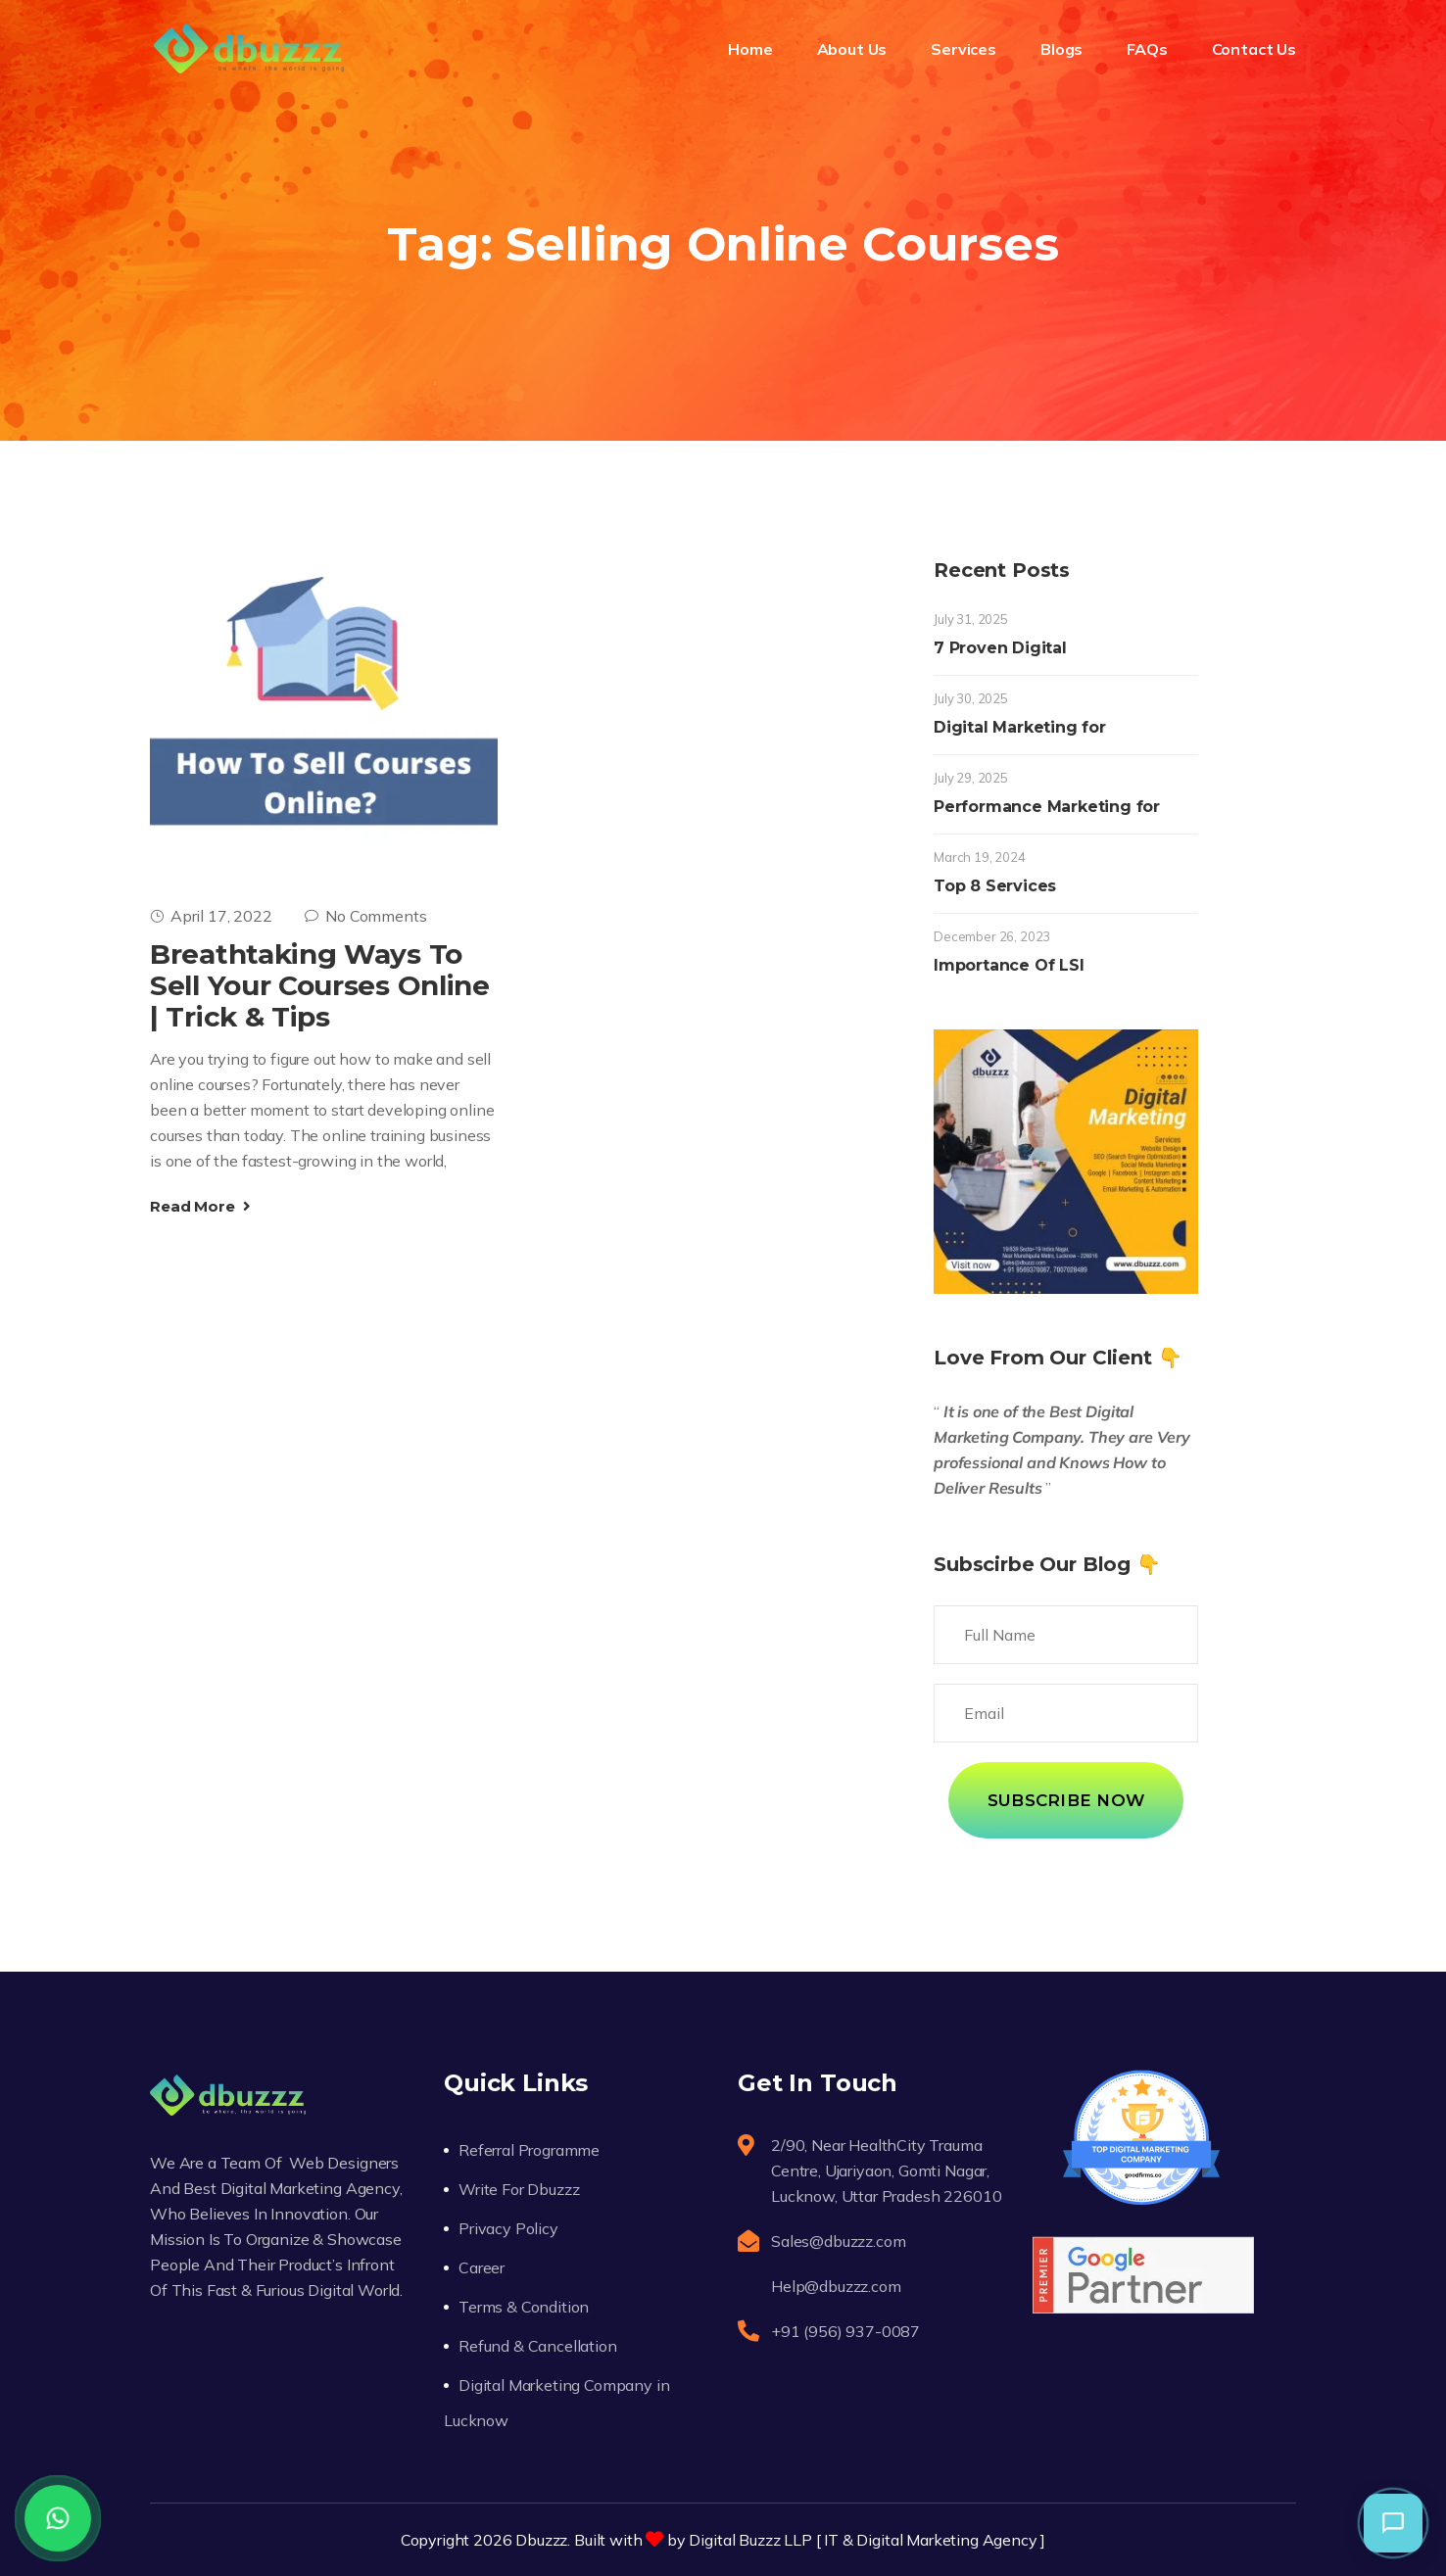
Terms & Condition (523, 2306)
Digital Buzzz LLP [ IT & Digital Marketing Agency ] (867, 2540)
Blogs (1061, 49)
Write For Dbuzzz (518, 2189)
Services (963, 49)
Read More (200, 1206)
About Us (852, 49)
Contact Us (1254, 49)
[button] (1393, 2523)
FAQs (1147, 49)
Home (750, 49)
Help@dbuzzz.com (836, 2286)
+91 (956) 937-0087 (845, 2331)
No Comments (365, 916)
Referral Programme (529, 2150)
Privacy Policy (508, 2228)
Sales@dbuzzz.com (838, 2241)
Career (481, 2267)
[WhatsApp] (57, 2518)
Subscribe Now (1066, 1800)
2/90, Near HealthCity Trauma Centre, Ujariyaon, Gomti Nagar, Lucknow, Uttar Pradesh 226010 (886, 2170)
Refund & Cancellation (537, 2346)
